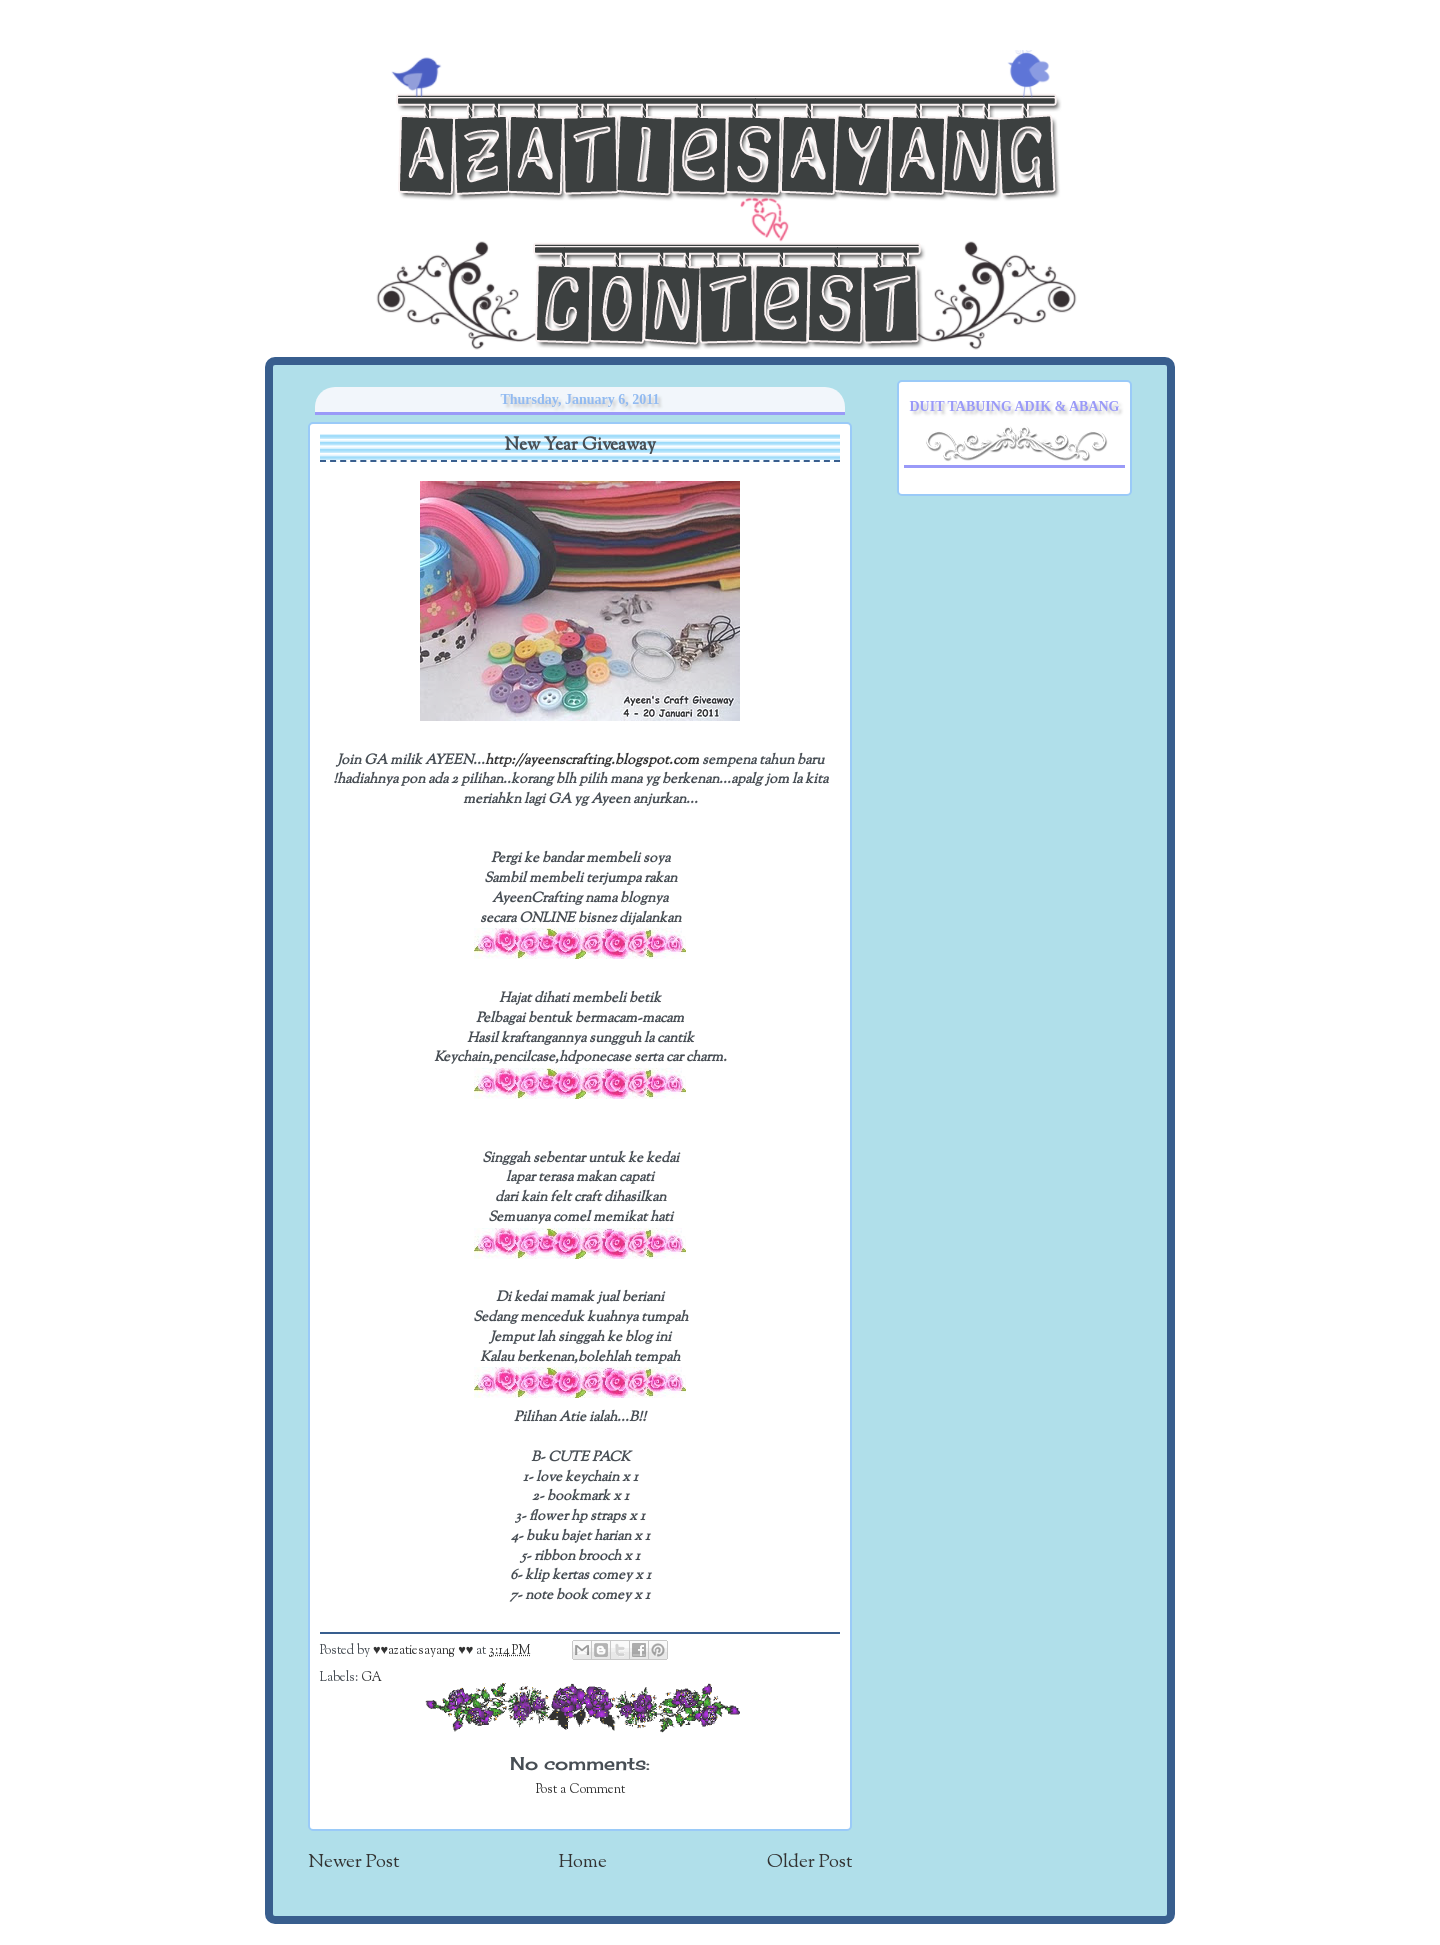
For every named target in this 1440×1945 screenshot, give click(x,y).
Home (583, 1862)
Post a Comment (580, 1790)
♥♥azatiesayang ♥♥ (424, 1651)
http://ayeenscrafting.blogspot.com (592, 760)
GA (371, 1678)
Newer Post (353, 1862)
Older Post (809, 1862)
